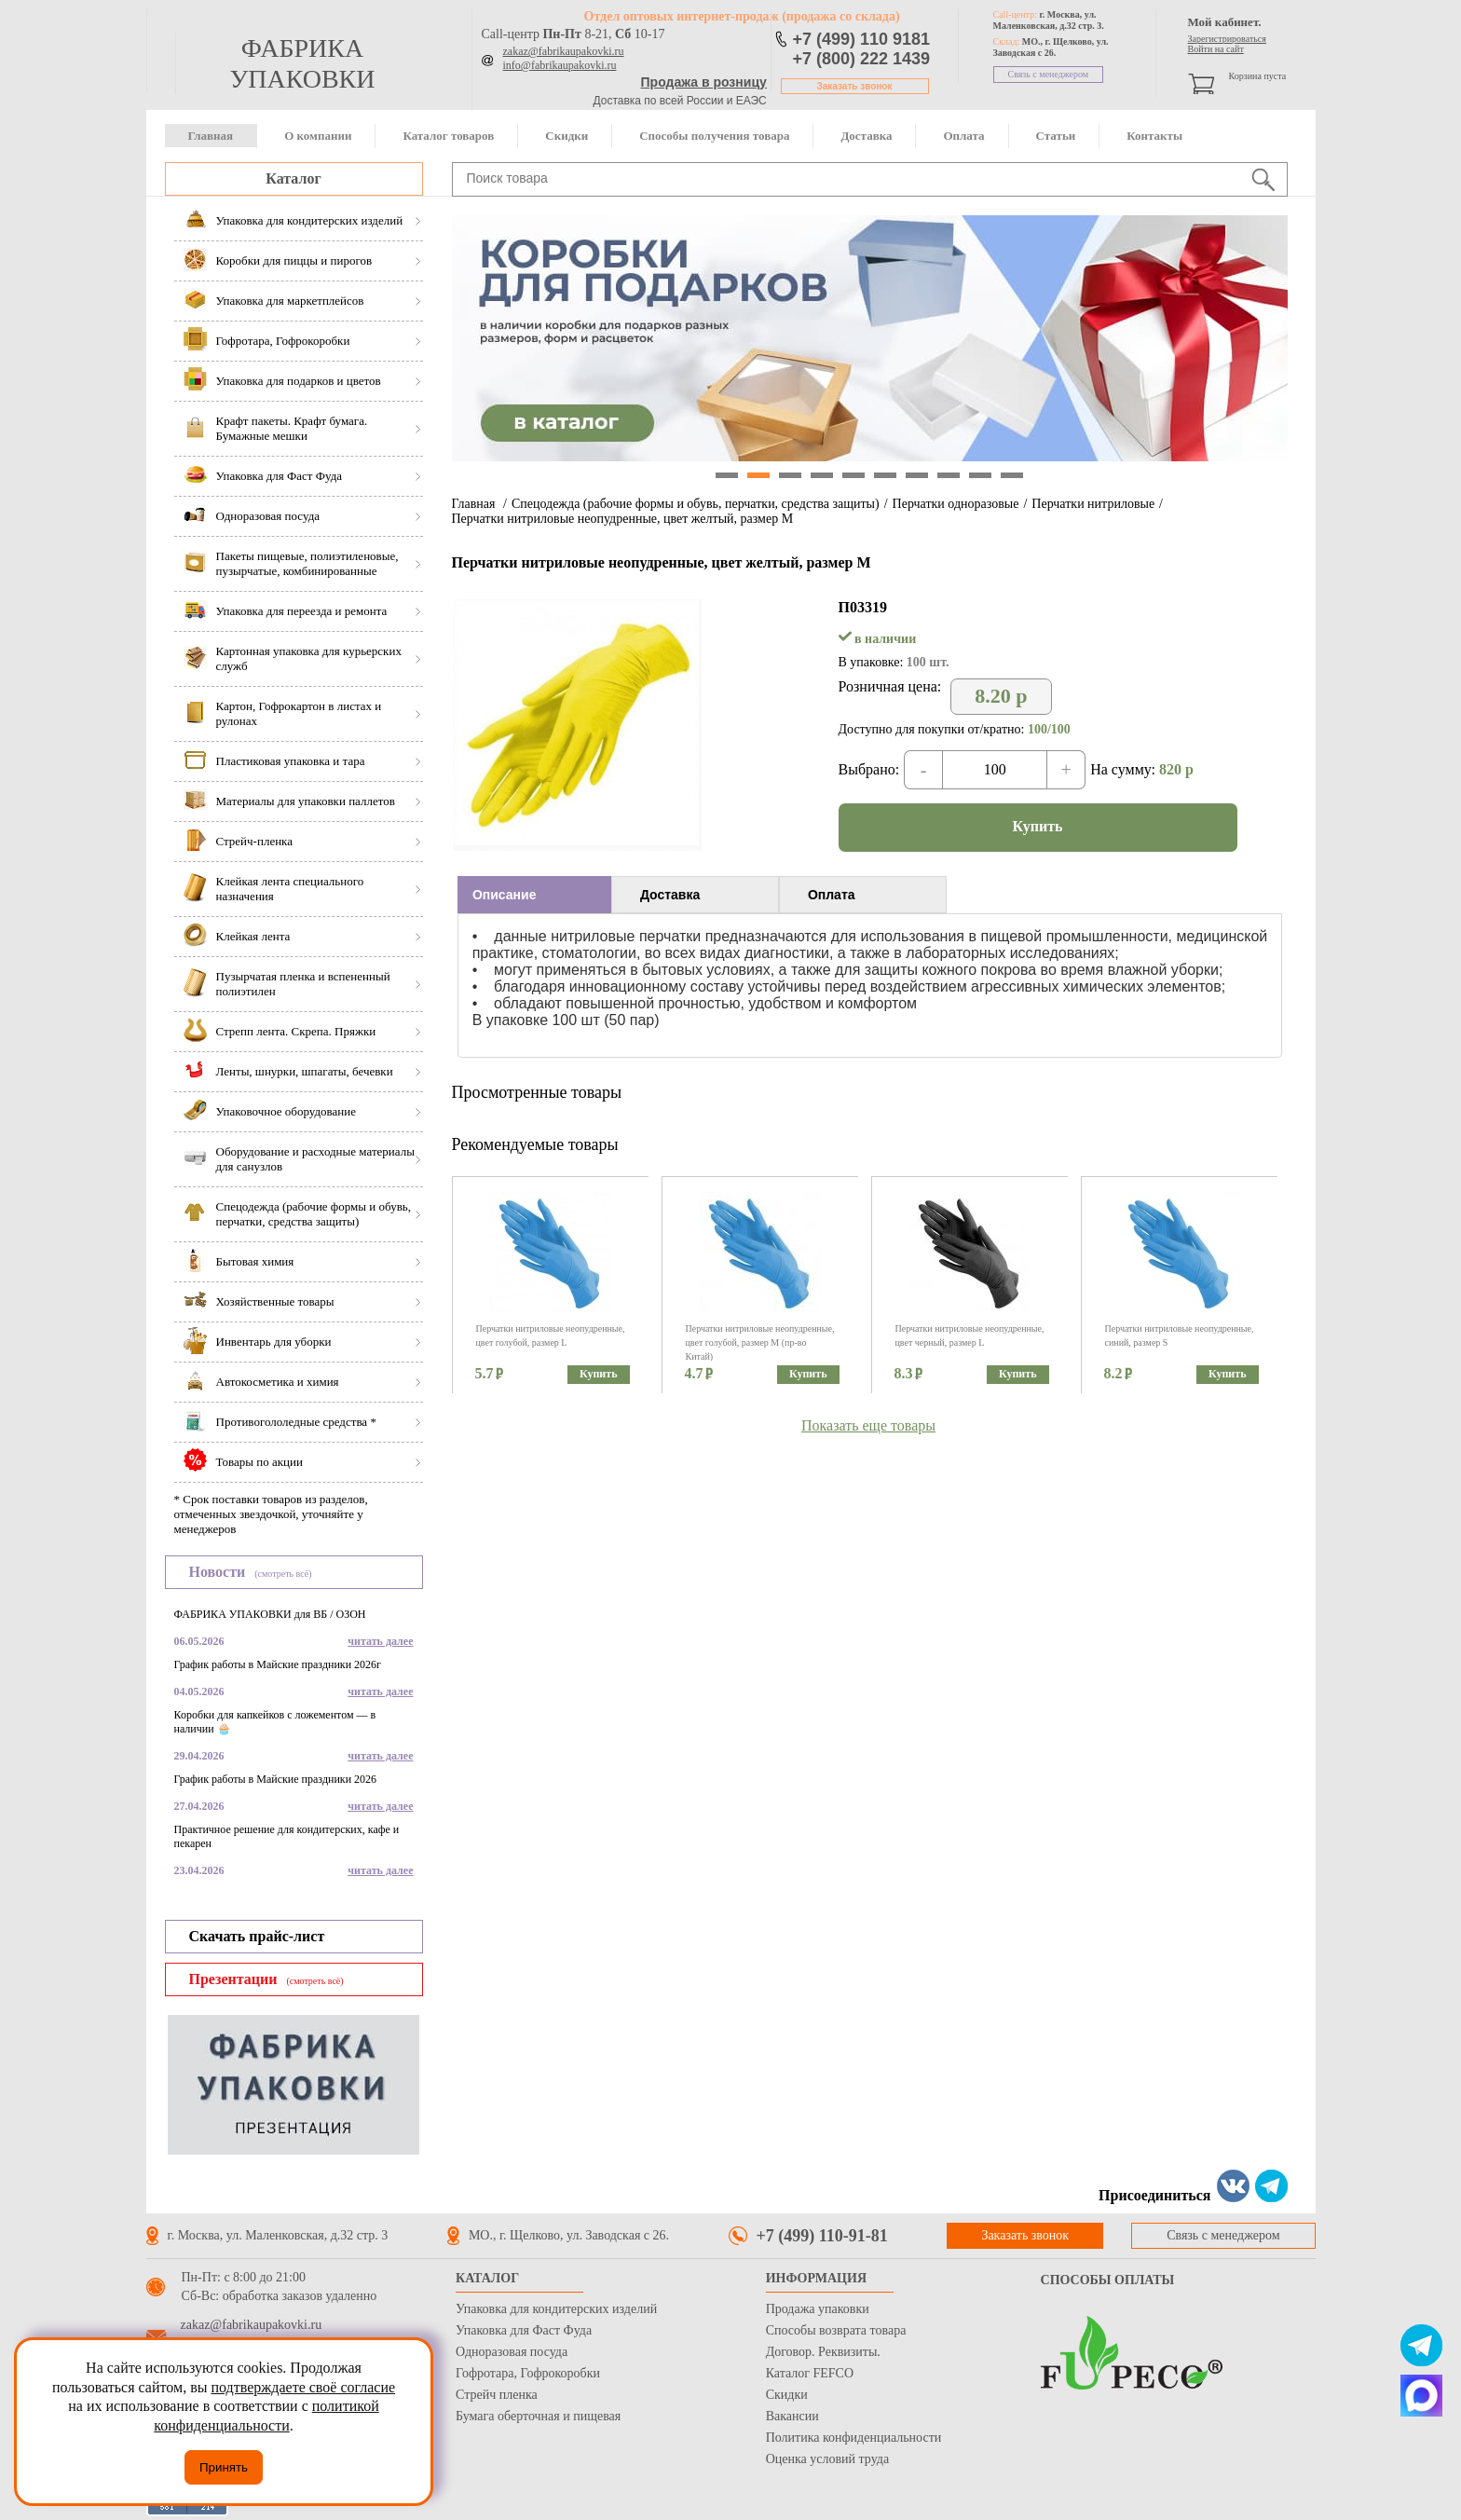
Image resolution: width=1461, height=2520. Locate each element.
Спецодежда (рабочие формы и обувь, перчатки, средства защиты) (696, 504)
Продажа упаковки (817, 2309)
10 (1012, 475)
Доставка (866, 136)
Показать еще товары (868, 1425)
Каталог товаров (448, 136)
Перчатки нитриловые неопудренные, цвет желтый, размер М (623, 519)
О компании (317, 136)
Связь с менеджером (1048, 74)
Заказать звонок (855, 86)
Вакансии (792, 2416)
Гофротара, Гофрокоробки (528, 2373)
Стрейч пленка (497, 2395)
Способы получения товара (714, 136)
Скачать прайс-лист (257, 1936)
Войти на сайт (1216, 49)
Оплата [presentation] (831, 894)
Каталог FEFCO (809, 2373)
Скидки (566, 136)
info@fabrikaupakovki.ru (560, 65)
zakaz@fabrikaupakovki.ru (563, 51)
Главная (211, 136)
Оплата (963, 136)
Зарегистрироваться (1227, 39)
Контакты (1154, 136)
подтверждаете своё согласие (303, 2387)
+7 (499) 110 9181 (862, 39)
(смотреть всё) (282, 1573)
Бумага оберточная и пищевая (538, 2416)
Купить (1038, 826)
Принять (223, 2467)
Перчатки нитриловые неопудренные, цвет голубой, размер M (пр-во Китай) (760, 1342)
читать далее (380, 1641)
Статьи (1056, 136)
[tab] (534, 894)
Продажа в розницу (704, 82)
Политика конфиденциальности (854, 2438)
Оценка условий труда (827, 2459)
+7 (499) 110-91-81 (822, 2235)
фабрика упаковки (302, 63)
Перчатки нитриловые (1092, 504)
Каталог (293, 178)
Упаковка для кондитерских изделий (556, 2309)
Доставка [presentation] (670, 894)
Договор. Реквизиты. (823, 2352)
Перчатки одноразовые (956, 504)
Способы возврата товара (836, 2330)
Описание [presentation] (504, 894)
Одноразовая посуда (511, 2352)
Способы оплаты (1108, 2280)
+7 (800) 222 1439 (862, 58)
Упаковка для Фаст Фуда (524, 2330)
